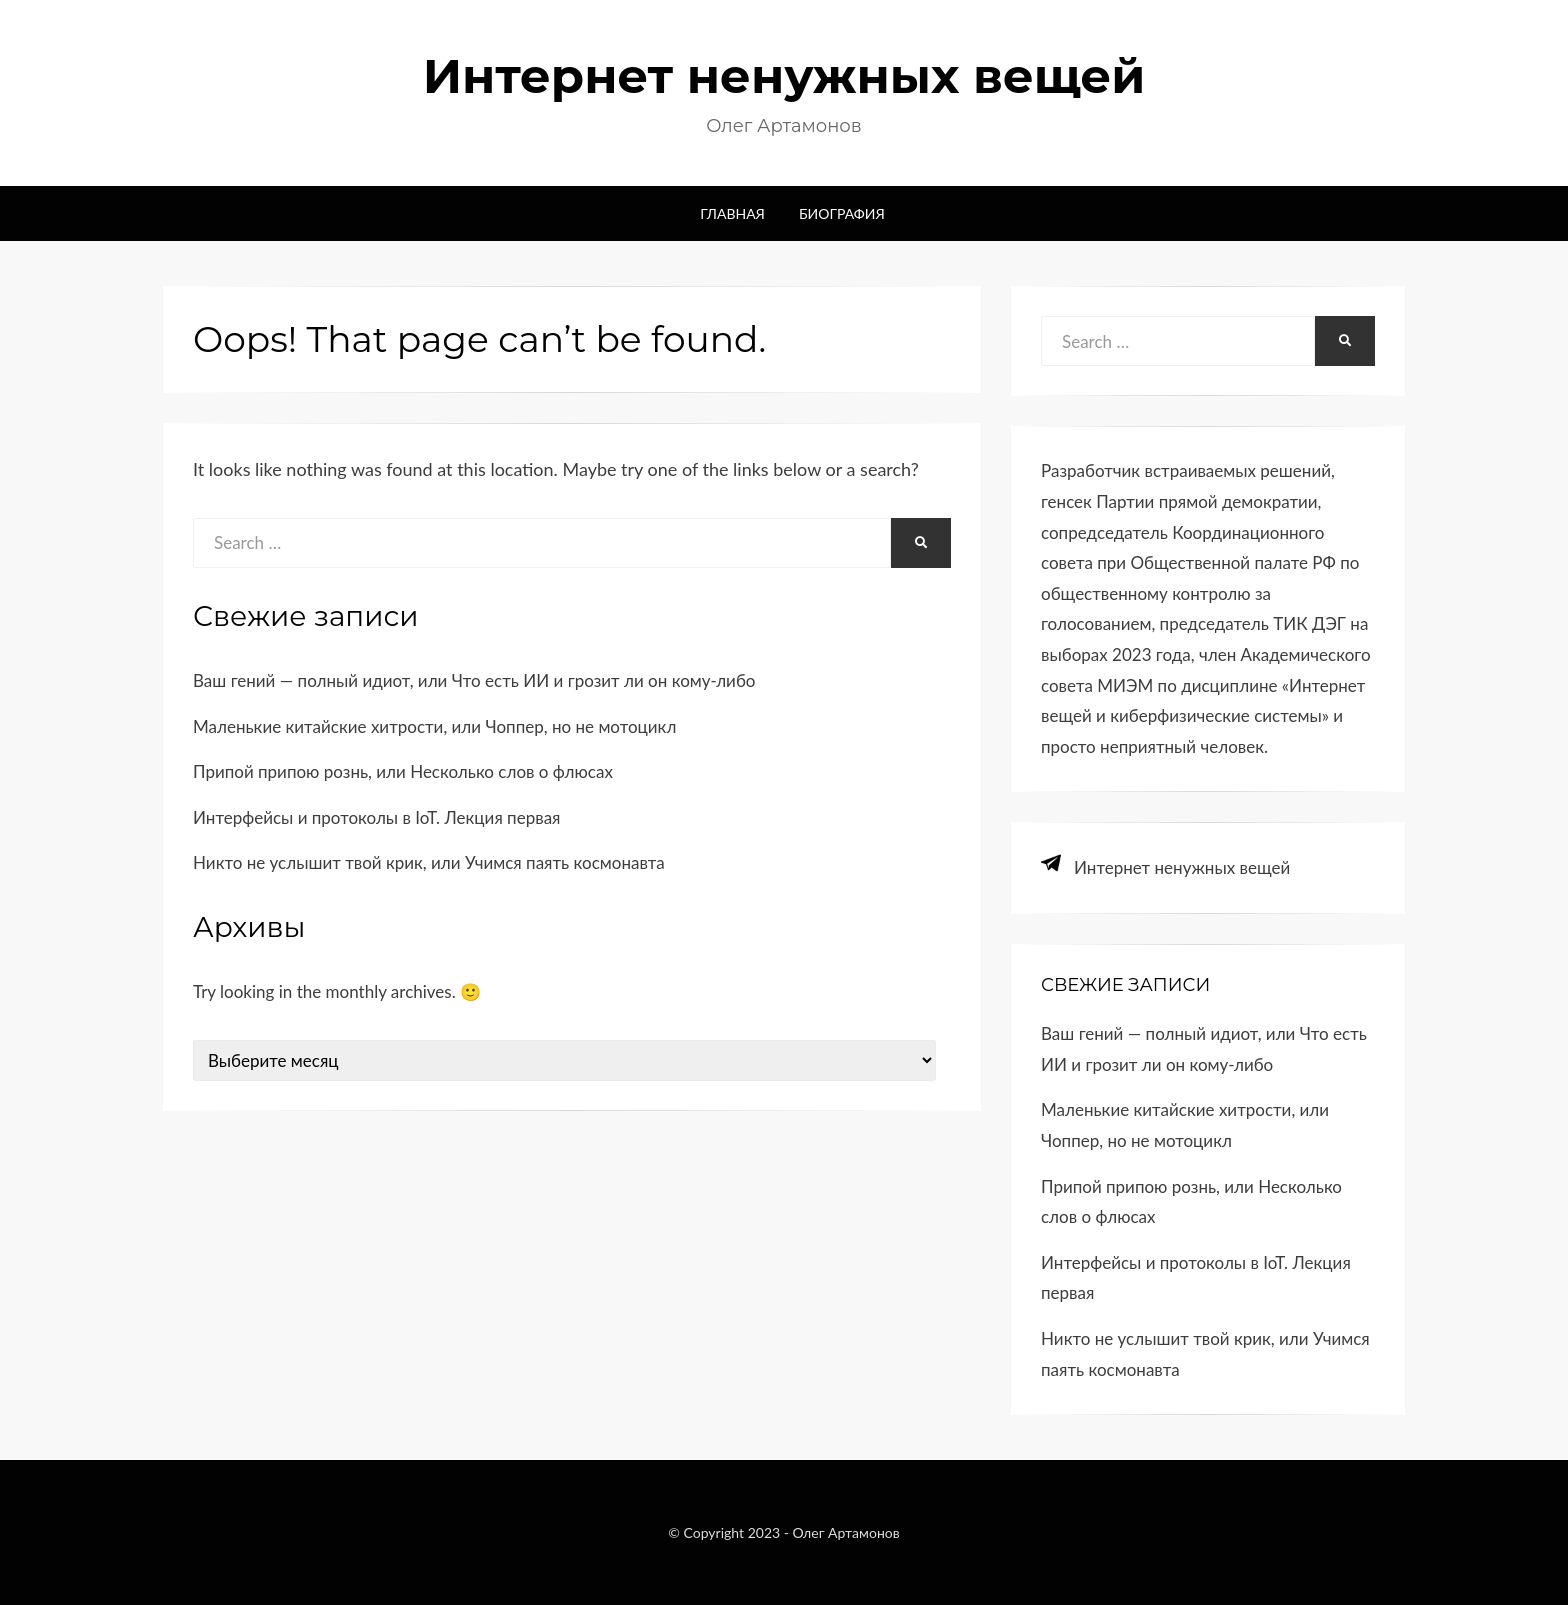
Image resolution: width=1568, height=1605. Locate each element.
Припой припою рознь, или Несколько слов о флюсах (403, 771)
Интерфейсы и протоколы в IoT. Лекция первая (376, 817)
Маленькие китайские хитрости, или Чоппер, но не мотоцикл (434, 726)
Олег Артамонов (846, 1532)
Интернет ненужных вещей (784, 76)
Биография (842, 213)
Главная (732, 213)
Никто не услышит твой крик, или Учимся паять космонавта (429, 862)
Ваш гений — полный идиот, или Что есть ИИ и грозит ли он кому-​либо (474, 680)
